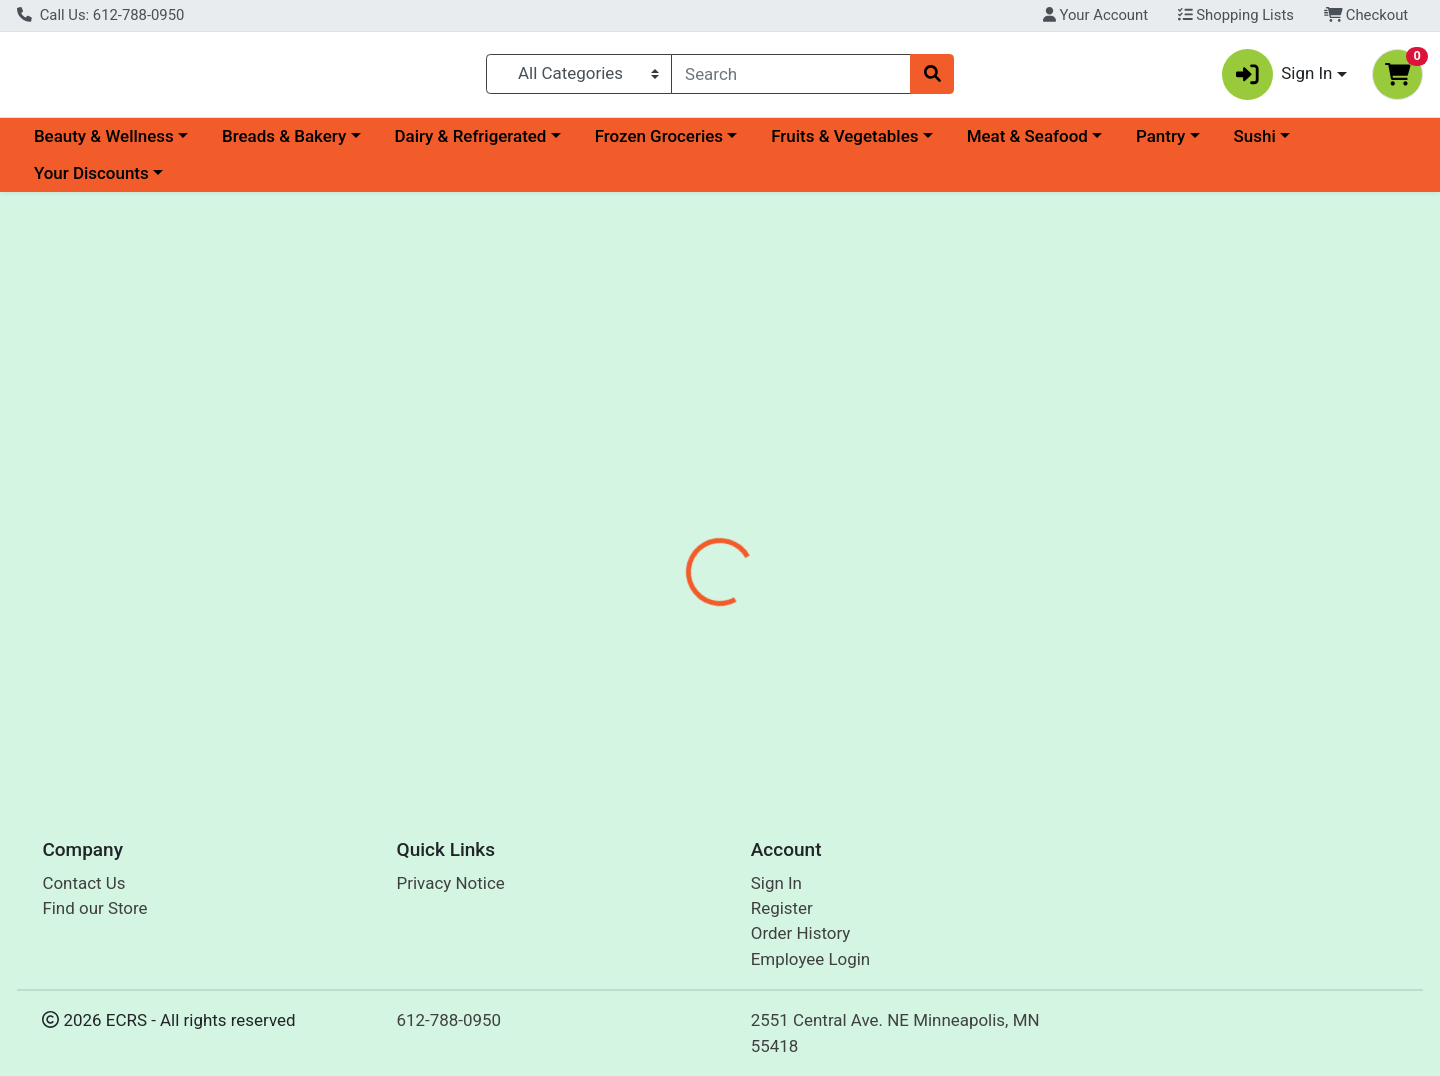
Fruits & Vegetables (844, 144)
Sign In (776, 887)
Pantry (1160, 144)
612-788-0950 (449, 1025)
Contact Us (83, 887)
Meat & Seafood (1027, 144)
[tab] (656, 435)
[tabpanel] (1020, 534)
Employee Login (810, 964)
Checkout (1366, 15)
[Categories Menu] (579, 78)
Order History (801, 938)
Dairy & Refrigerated (470, 144)
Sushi (1255, 144)
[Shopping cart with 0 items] (1397, 78)
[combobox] (791, 78)
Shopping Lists (1236, 15)
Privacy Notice (451, 887)
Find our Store (94, 913)
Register (782, 913)
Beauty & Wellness (104, 144)
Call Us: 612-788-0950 (100, 15)
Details (656, 435)
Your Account (1095, 15)
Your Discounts (91, 182)
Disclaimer (750, 435)
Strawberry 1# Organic (708, 708)
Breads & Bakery (284, 144)
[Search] (791, 78)
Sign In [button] (1277, 78)
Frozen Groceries (659, 144)
